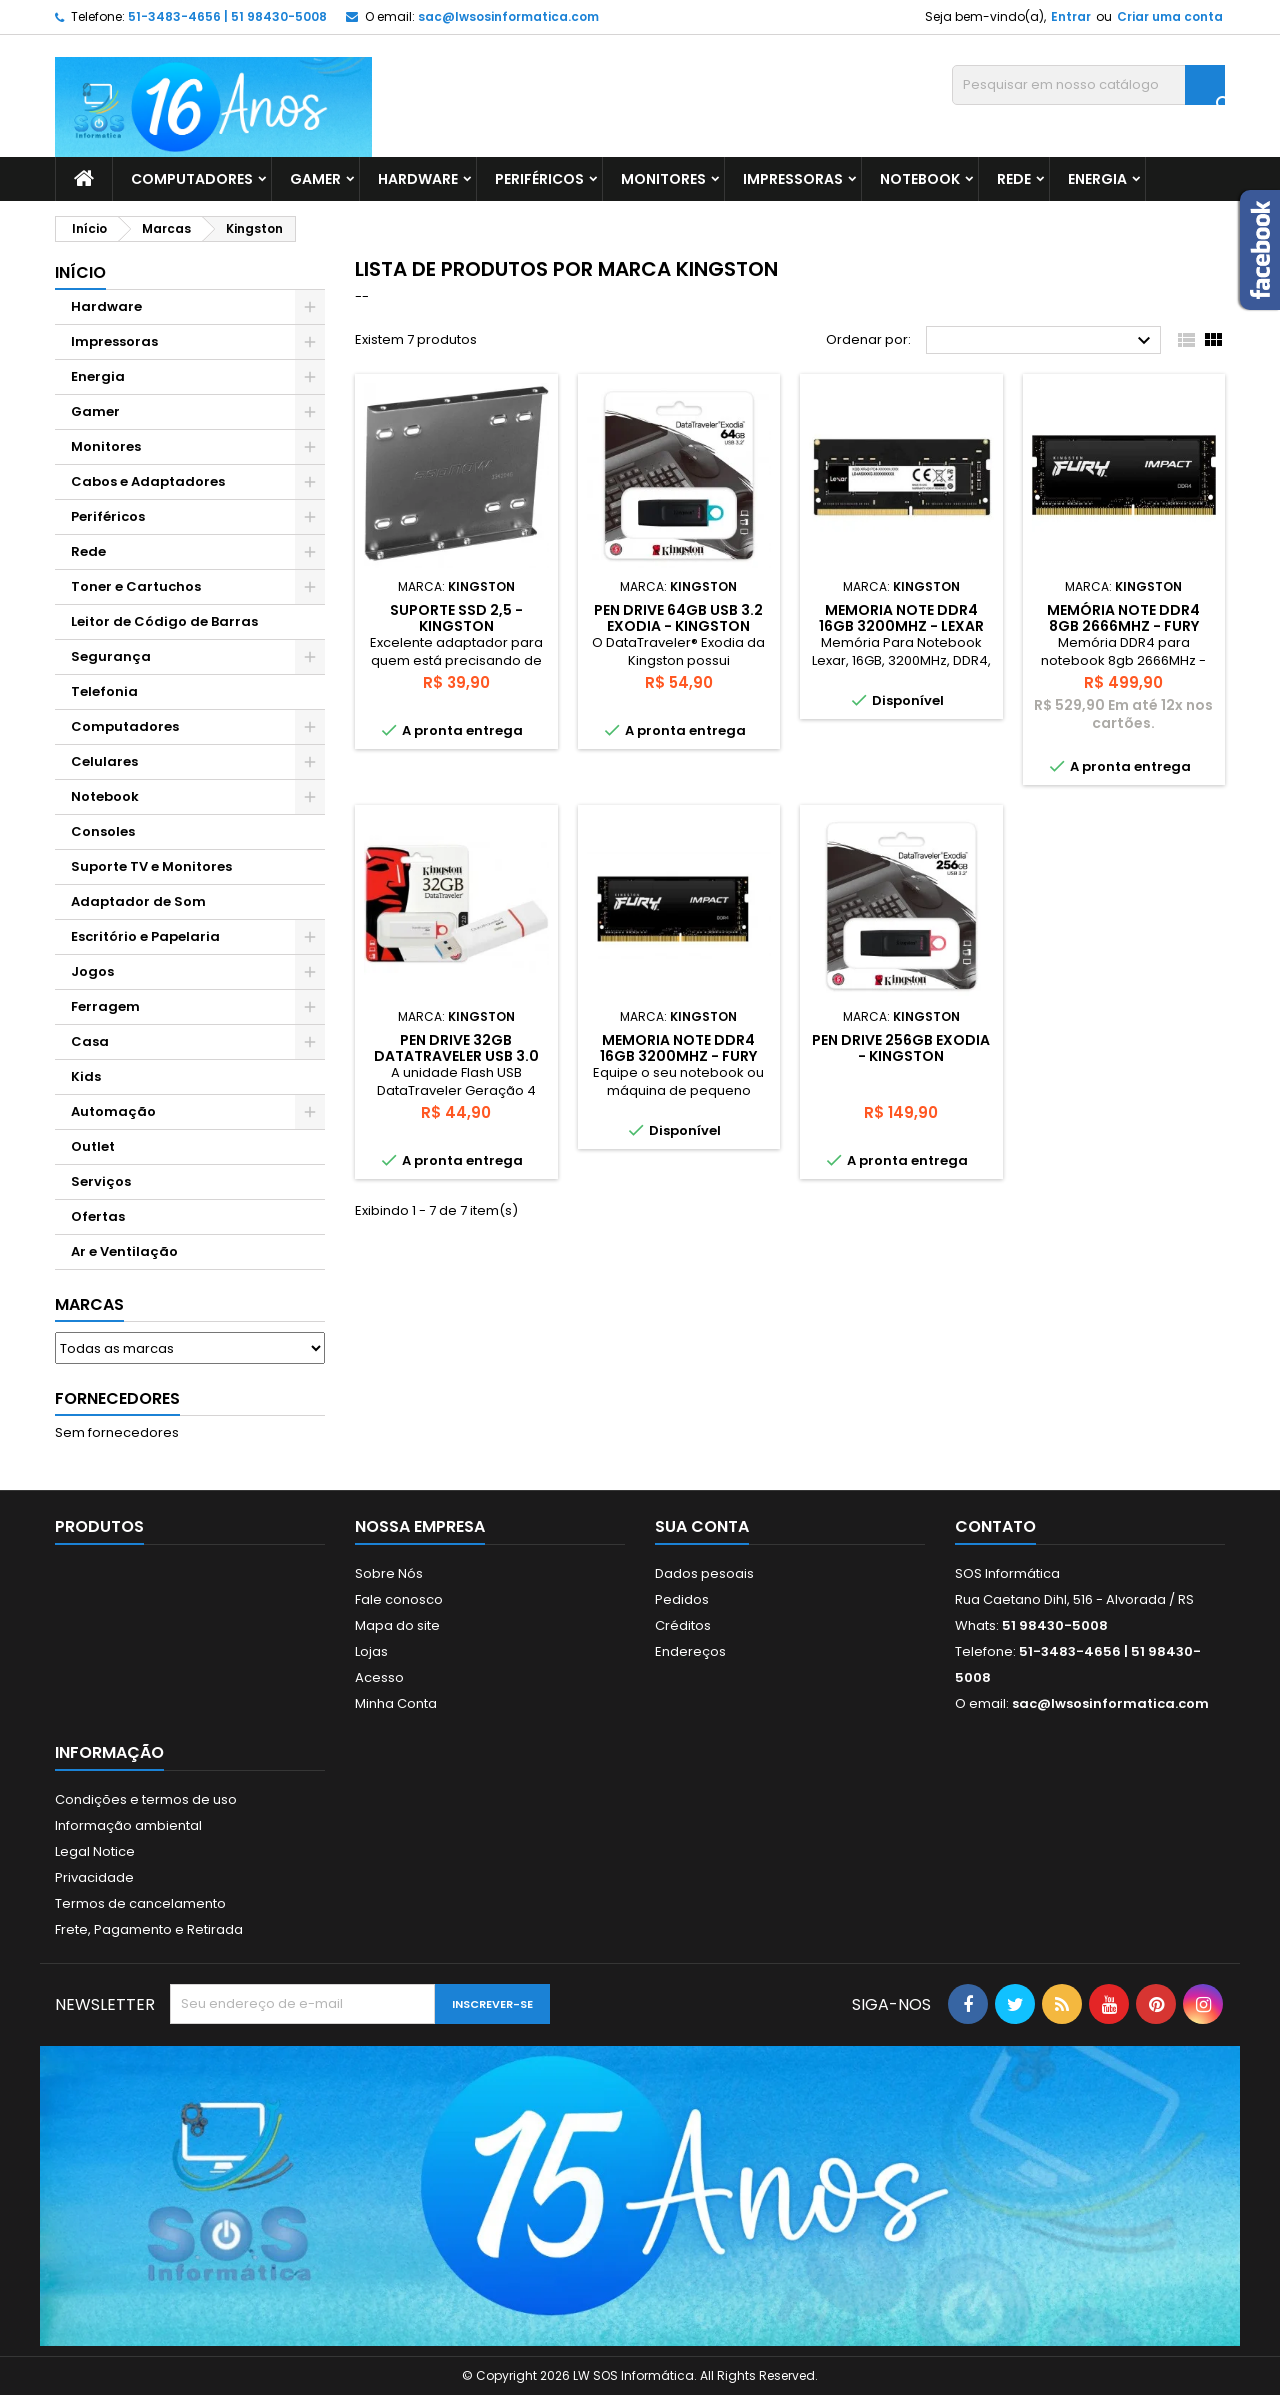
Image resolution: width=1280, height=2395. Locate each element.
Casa (90, 1041)
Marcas (89, 1304)
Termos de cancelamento (140, 1903)
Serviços (101, 1181)
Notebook (920, 179)
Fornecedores (117, 1398)
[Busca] (1088, 85)
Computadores (192, 179)
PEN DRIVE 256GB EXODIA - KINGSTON (901, 1048)
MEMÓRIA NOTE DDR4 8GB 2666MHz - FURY (1123, 618)
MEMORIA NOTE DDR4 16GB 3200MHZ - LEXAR (901, 618)
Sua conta (702, 1526)
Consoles (103, 831)
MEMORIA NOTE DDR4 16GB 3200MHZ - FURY (678, 1048)
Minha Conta (396, 1703)
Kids (86, 1076)
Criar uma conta (1170, 16)
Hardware (418, 179)
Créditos (683, 1625)
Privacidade (94, 1877)
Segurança (111, 656)
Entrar (1071, 16)
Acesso (379, 1677)
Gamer (315, 179)
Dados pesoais (704, 1573)
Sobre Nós (389, 1573)
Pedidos (682, 1599)
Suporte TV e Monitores (151, 866)
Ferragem (105, 1006)
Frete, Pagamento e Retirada (149, 1929)
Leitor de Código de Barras (164, 621)
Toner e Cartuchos (136, 586)
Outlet (93, 1146)
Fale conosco (399, 1599)
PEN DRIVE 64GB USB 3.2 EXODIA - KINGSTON (678, 618)
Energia (1097, 179)
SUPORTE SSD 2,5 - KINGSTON (456, 618)
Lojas (371, 1651)
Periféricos (539, 179)
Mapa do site (397, 1625)
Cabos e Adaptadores (148, 481)
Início (80, 272)
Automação (113, 1111)
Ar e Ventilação (124, 1251)
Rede (1014, 179)
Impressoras (793, 179)
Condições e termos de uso (146, 1799)
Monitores (663, 179)
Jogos (92, 971)
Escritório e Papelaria (145, 936)
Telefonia (104, 691)
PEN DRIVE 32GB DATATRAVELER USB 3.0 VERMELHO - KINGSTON (456, 1056)
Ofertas (98, 1216)
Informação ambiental (128, 1825)
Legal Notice (95, 1851)
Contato (995, 1526)
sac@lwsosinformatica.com (508, 16)
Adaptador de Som (138, 901)
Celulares (104, 761)
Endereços (690, 1651)
